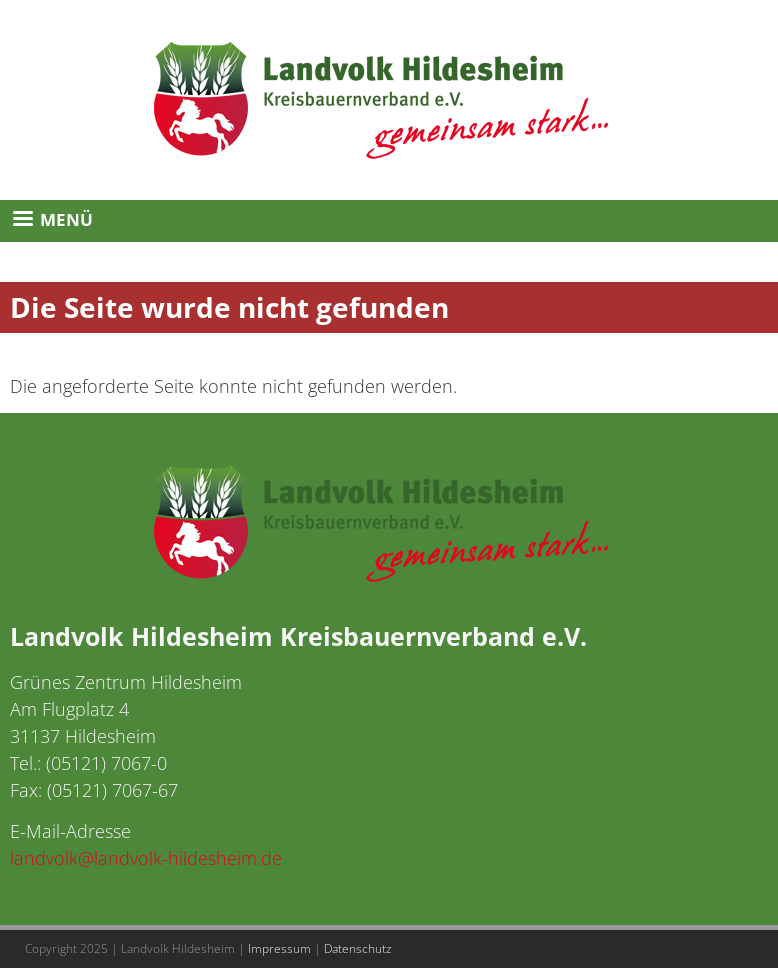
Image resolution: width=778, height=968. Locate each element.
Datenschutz (358, 948)
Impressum (279, 948)
